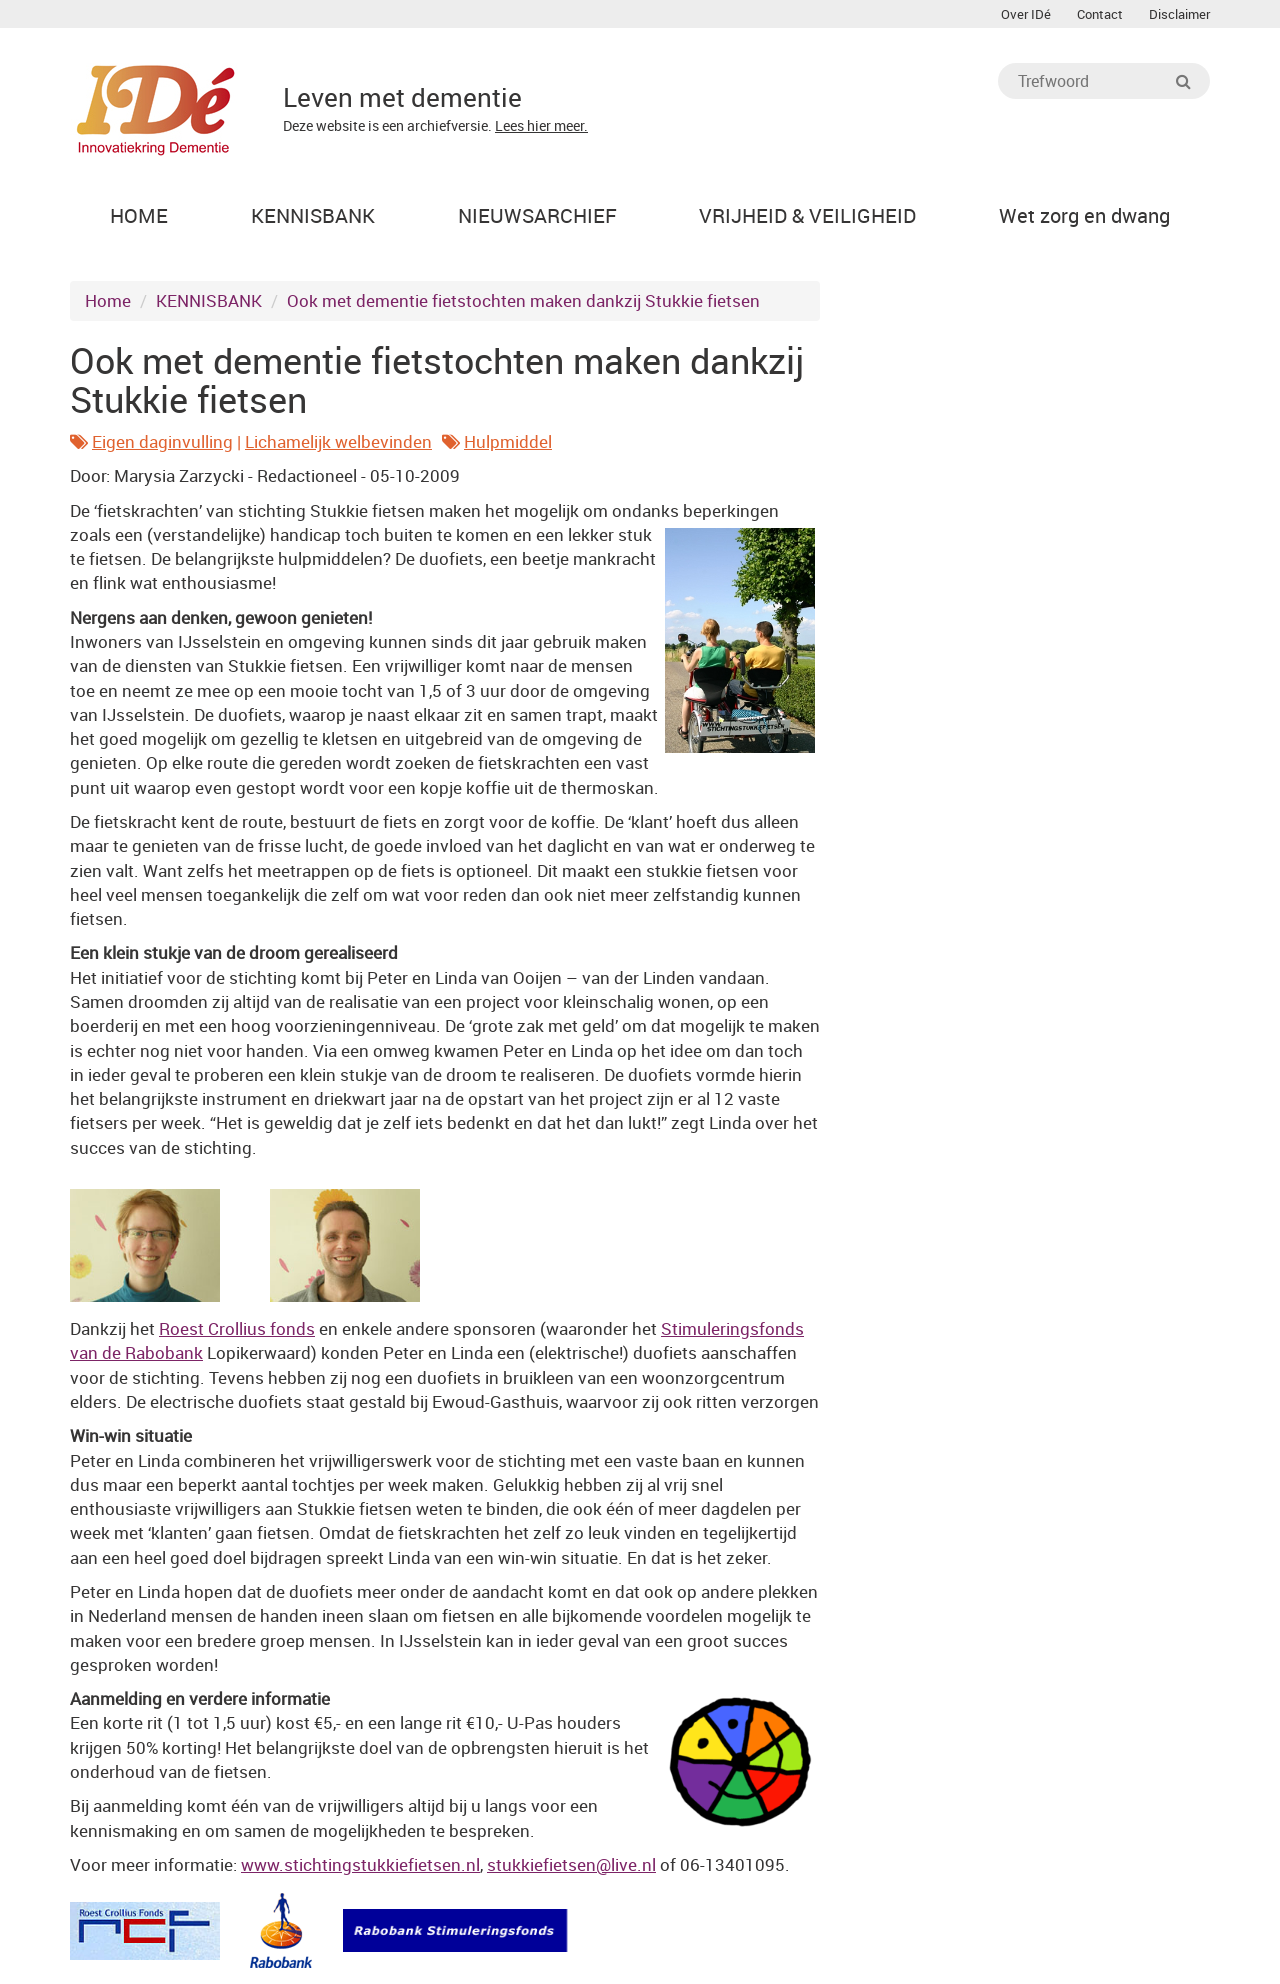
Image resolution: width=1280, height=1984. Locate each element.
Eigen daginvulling (162, 441)
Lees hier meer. (541, 125)
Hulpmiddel (508, 441)
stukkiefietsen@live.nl (571, 1864)
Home (108, 300)
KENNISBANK (209, 300)
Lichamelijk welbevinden (338, 441)
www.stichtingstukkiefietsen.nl (360, 1864)
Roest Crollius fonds (237, 1328)
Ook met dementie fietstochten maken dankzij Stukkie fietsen (523, 300)
